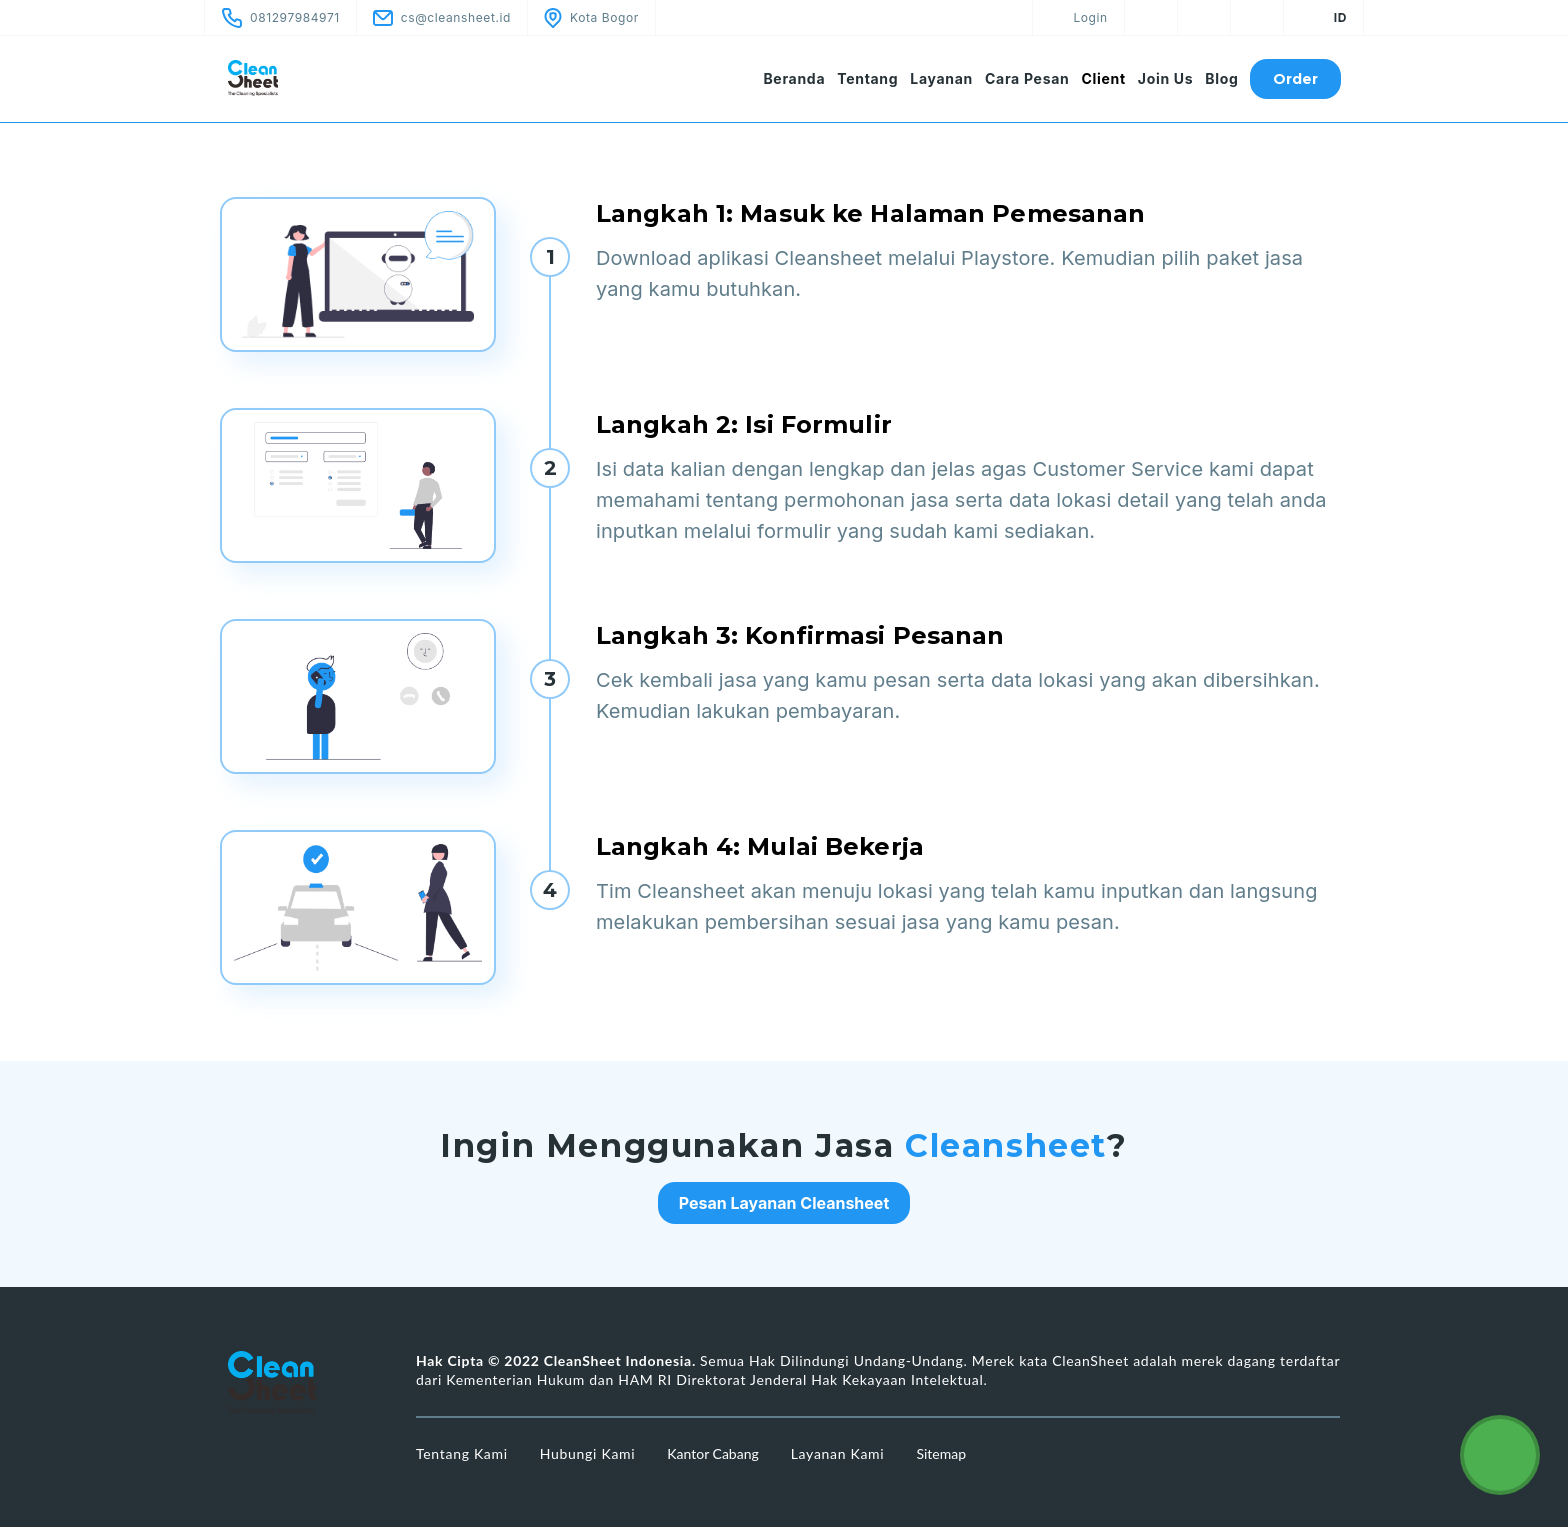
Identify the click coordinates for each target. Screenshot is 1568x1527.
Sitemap (941, 1453)
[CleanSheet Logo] (294, 78)
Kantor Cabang (712, 1453)
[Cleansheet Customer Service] (1500, 1455)
